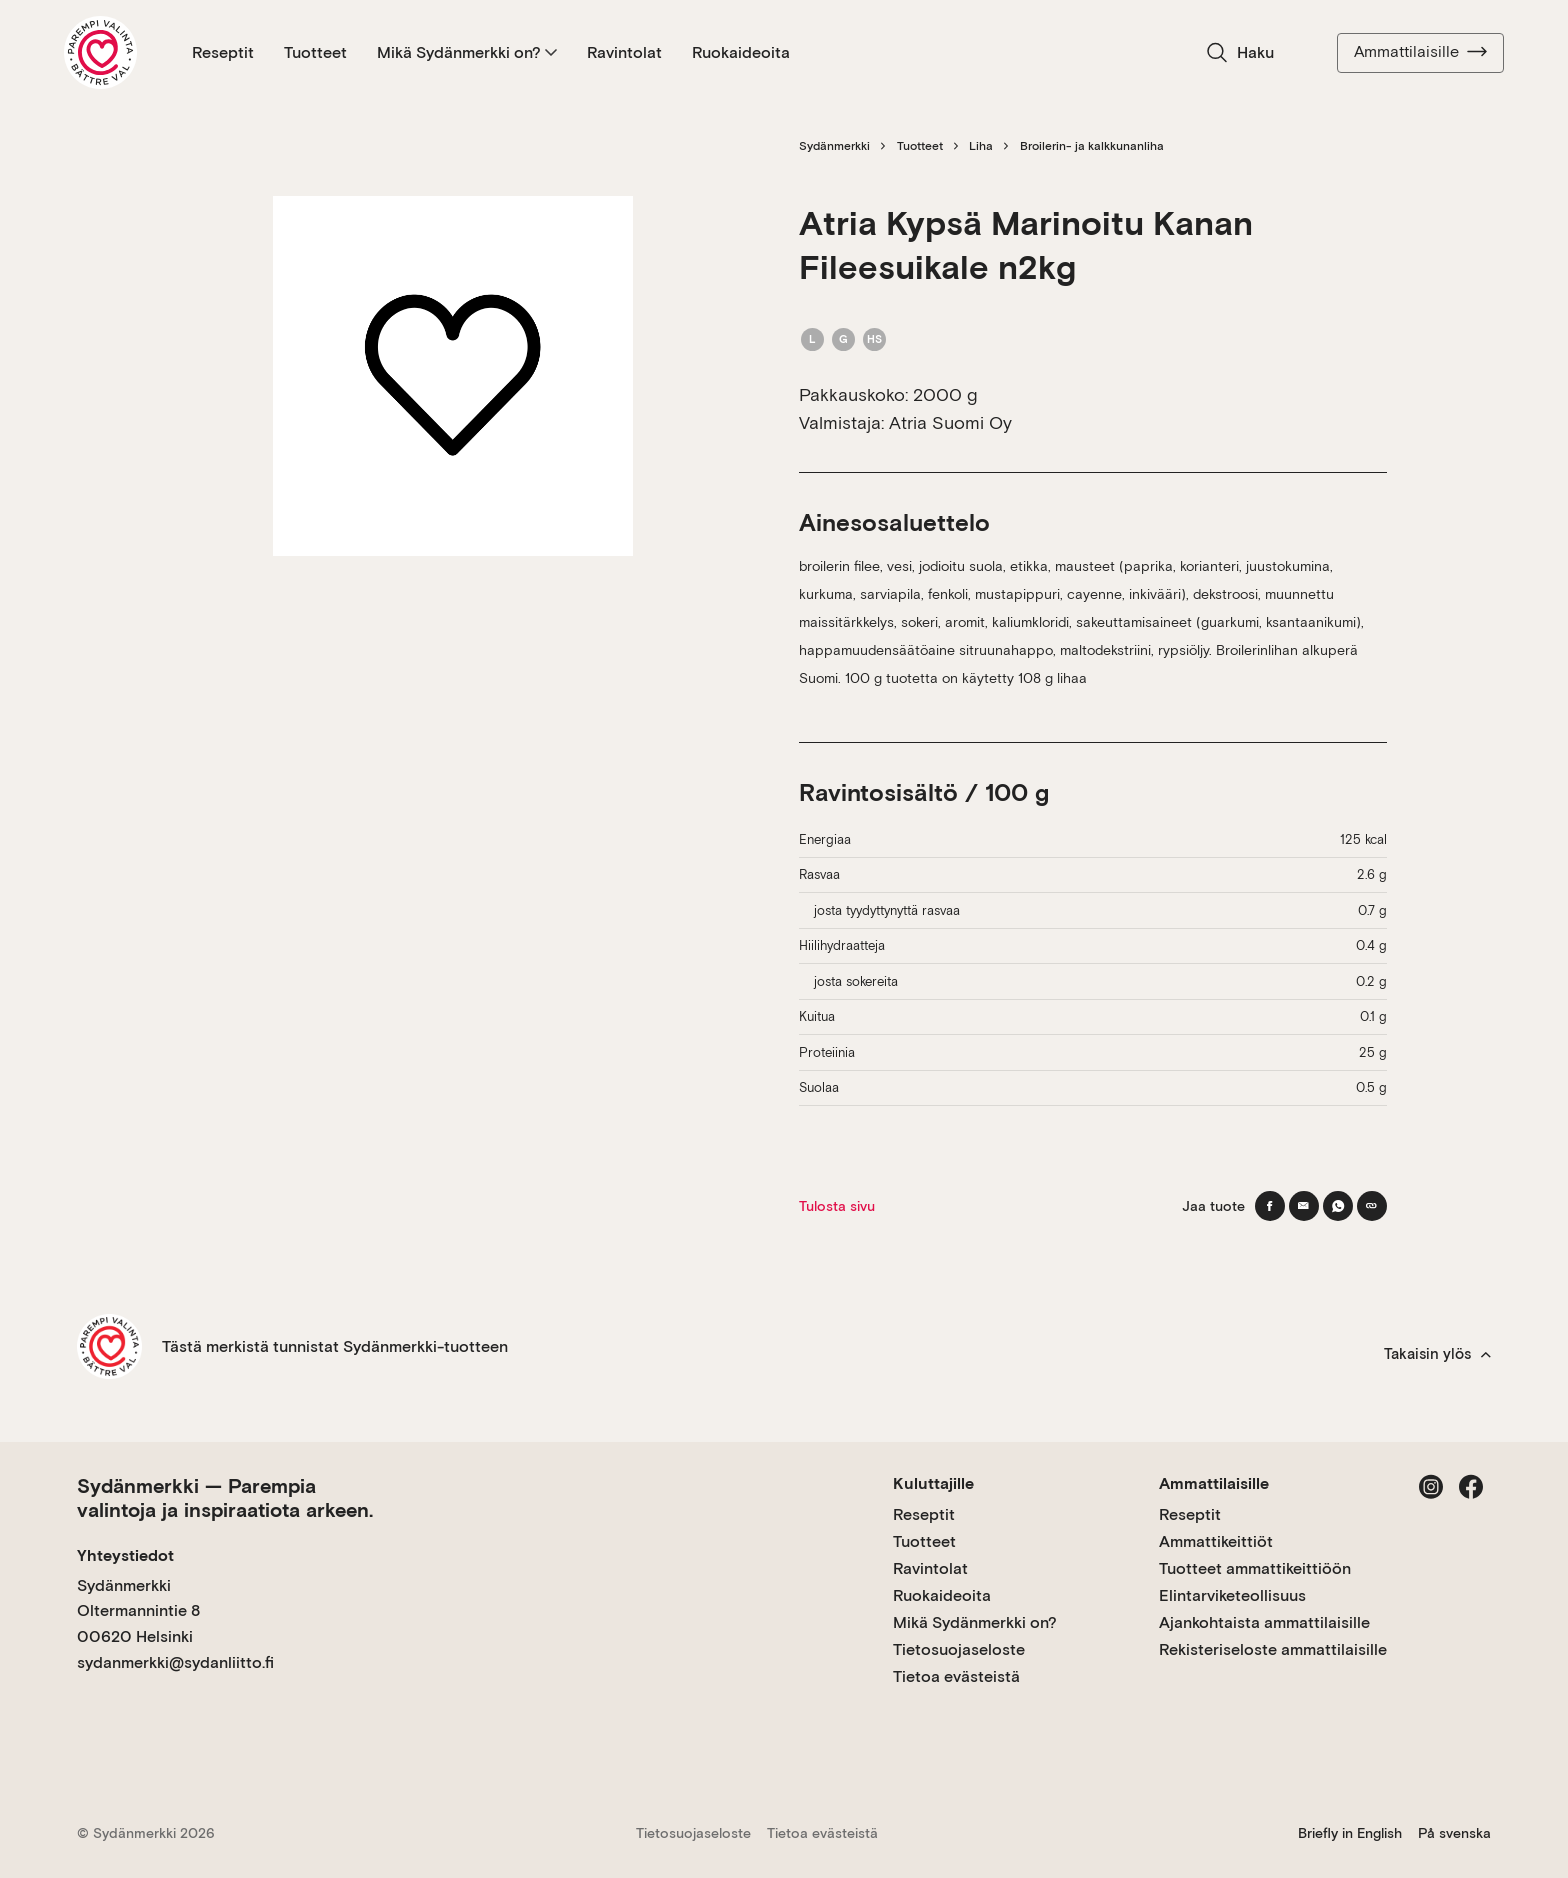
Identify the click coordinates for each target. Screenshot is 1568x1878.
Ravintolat (624, 52)
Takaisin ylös (1437, 1354)
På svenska (1454, 1833)
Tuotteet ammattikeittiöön (1255, 1568)
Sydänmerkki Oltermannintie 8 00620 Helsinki (138, 1611)
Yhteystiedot (125, 1555)
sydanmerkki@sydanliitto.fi (175, 1662)
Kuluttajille (933, 1483)
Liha (981, 146)
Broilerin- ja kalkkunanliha (1092, 146)
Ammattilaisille (1420, 52)
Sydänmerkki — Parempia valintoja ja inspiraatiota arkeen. (225, 1498)
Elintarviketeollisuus (1232, 1595)
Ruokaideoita (741, 52)
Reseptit (223, 52)
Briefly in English (1350, 1833)
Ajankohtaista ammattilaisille (1264, 1622)
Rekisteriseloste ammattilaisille (1273, 1649)
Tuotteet (315, 52)
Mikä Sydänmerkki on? (467, 52)
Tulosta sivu (837, 1206)
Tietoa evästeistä (956, 1676)
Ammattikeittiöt (1216, 1541)
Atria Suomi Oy (950, 422)
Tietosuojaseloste (959, 1649)
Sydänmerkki (834, 146)
